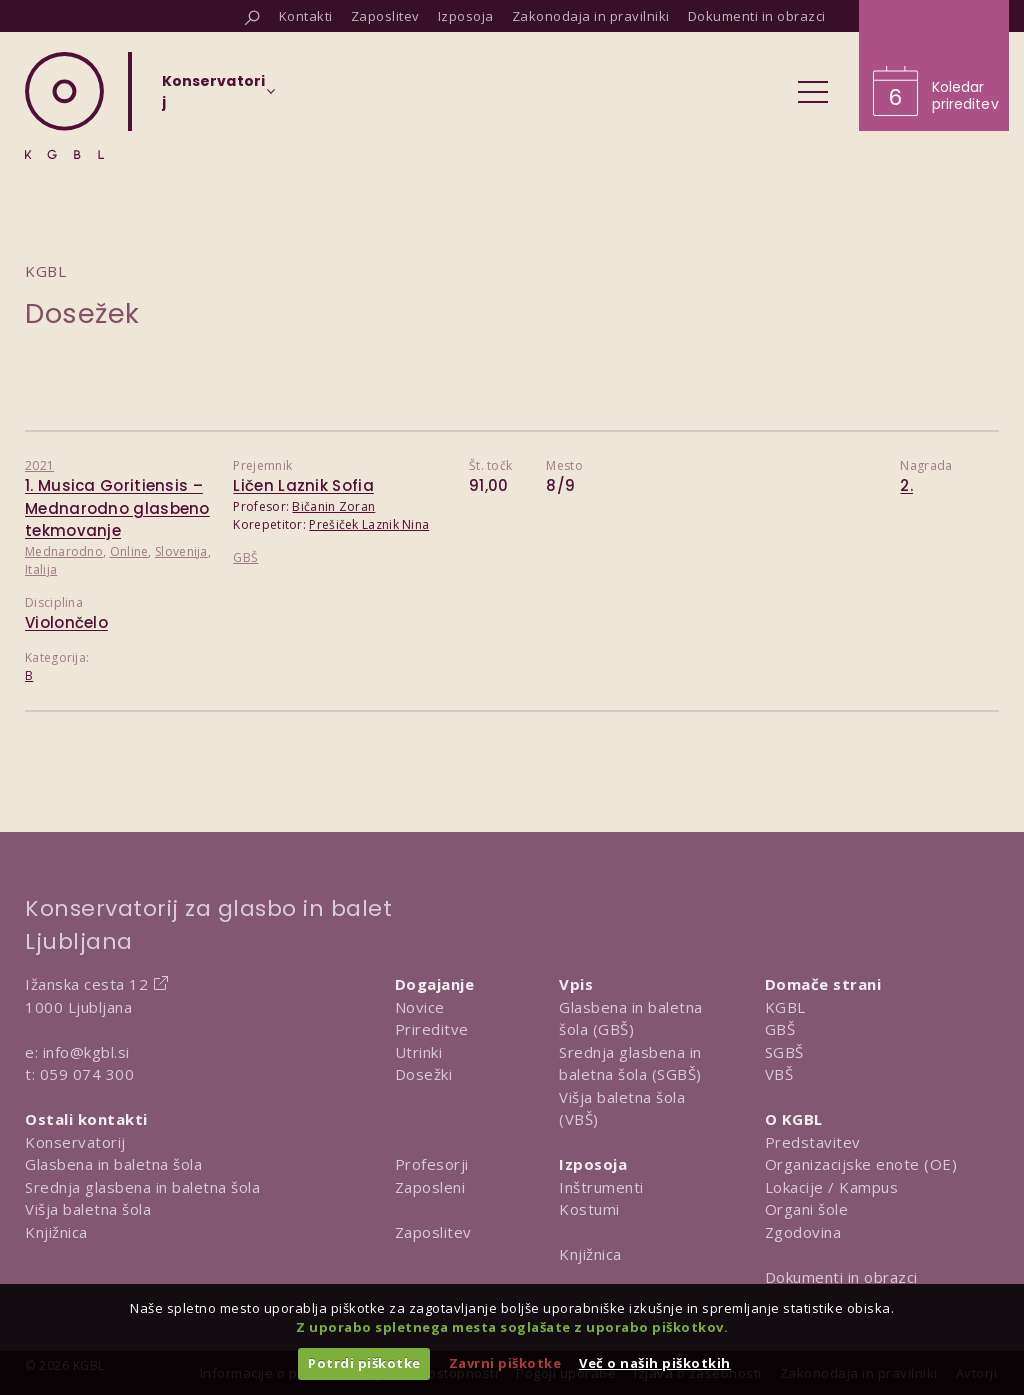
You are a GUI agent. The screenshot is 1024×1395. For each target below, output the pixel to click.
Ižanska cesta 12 (86, 984)
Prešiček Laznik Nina (369, 524)
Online (129, 551)
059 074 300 (87, 1074)
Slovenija (181, 551)
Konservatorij (75, 1142)
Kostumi (589, 1209)
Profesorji (432, 1164)
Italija (41, 569)
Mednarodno (64, 551)
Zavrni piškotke (505, 1363)
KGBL (785, 1007)
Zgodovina (803, 1232)
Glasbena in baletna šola (113, 1164)
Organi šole (807, 1209)
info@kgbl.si (86, 1052)
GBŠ (245, 557)
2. (906, 485)
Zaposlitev (433, 1232)
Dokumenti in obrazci (841, 1277)
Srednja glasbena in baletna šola (142, 1187)
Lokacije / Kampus (832, 1187)
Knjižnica (56, 1232)
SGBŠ (784, 1052)
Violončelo (66, 622)
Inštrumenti (601, 1187)
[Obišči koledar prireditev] (934, 65)
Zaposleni (430, 1187)
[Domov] (64, 105)
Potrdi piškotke (364, 1363)
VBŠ (779, 1074)
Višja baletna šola (88, 1209)
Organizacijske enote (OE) (861, 1164)
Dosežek (82, 313)
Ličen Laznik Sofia (303, 485)
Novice (420, 1007)
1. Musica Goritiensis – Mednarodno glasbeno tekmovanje (117, 508)
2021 (39, 465)
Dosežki (424, 1074)
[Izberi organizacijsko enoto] (213, 98)
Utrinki (419, 1052)
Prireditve (432, 1029)
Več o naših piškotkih (655, 1363)
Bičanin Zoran (333, 506)
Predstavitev (813, 1142)
